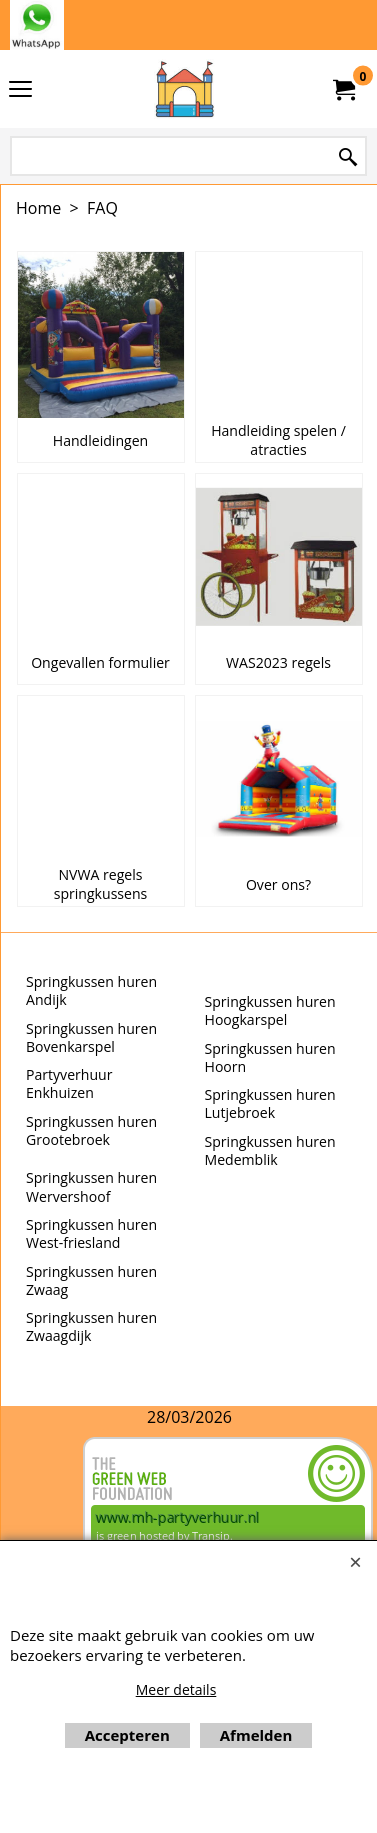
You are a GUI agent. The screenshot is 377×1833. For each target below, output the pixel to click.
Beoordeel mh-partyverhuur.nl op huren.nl (39, 1508)
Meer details (176, 1689)
